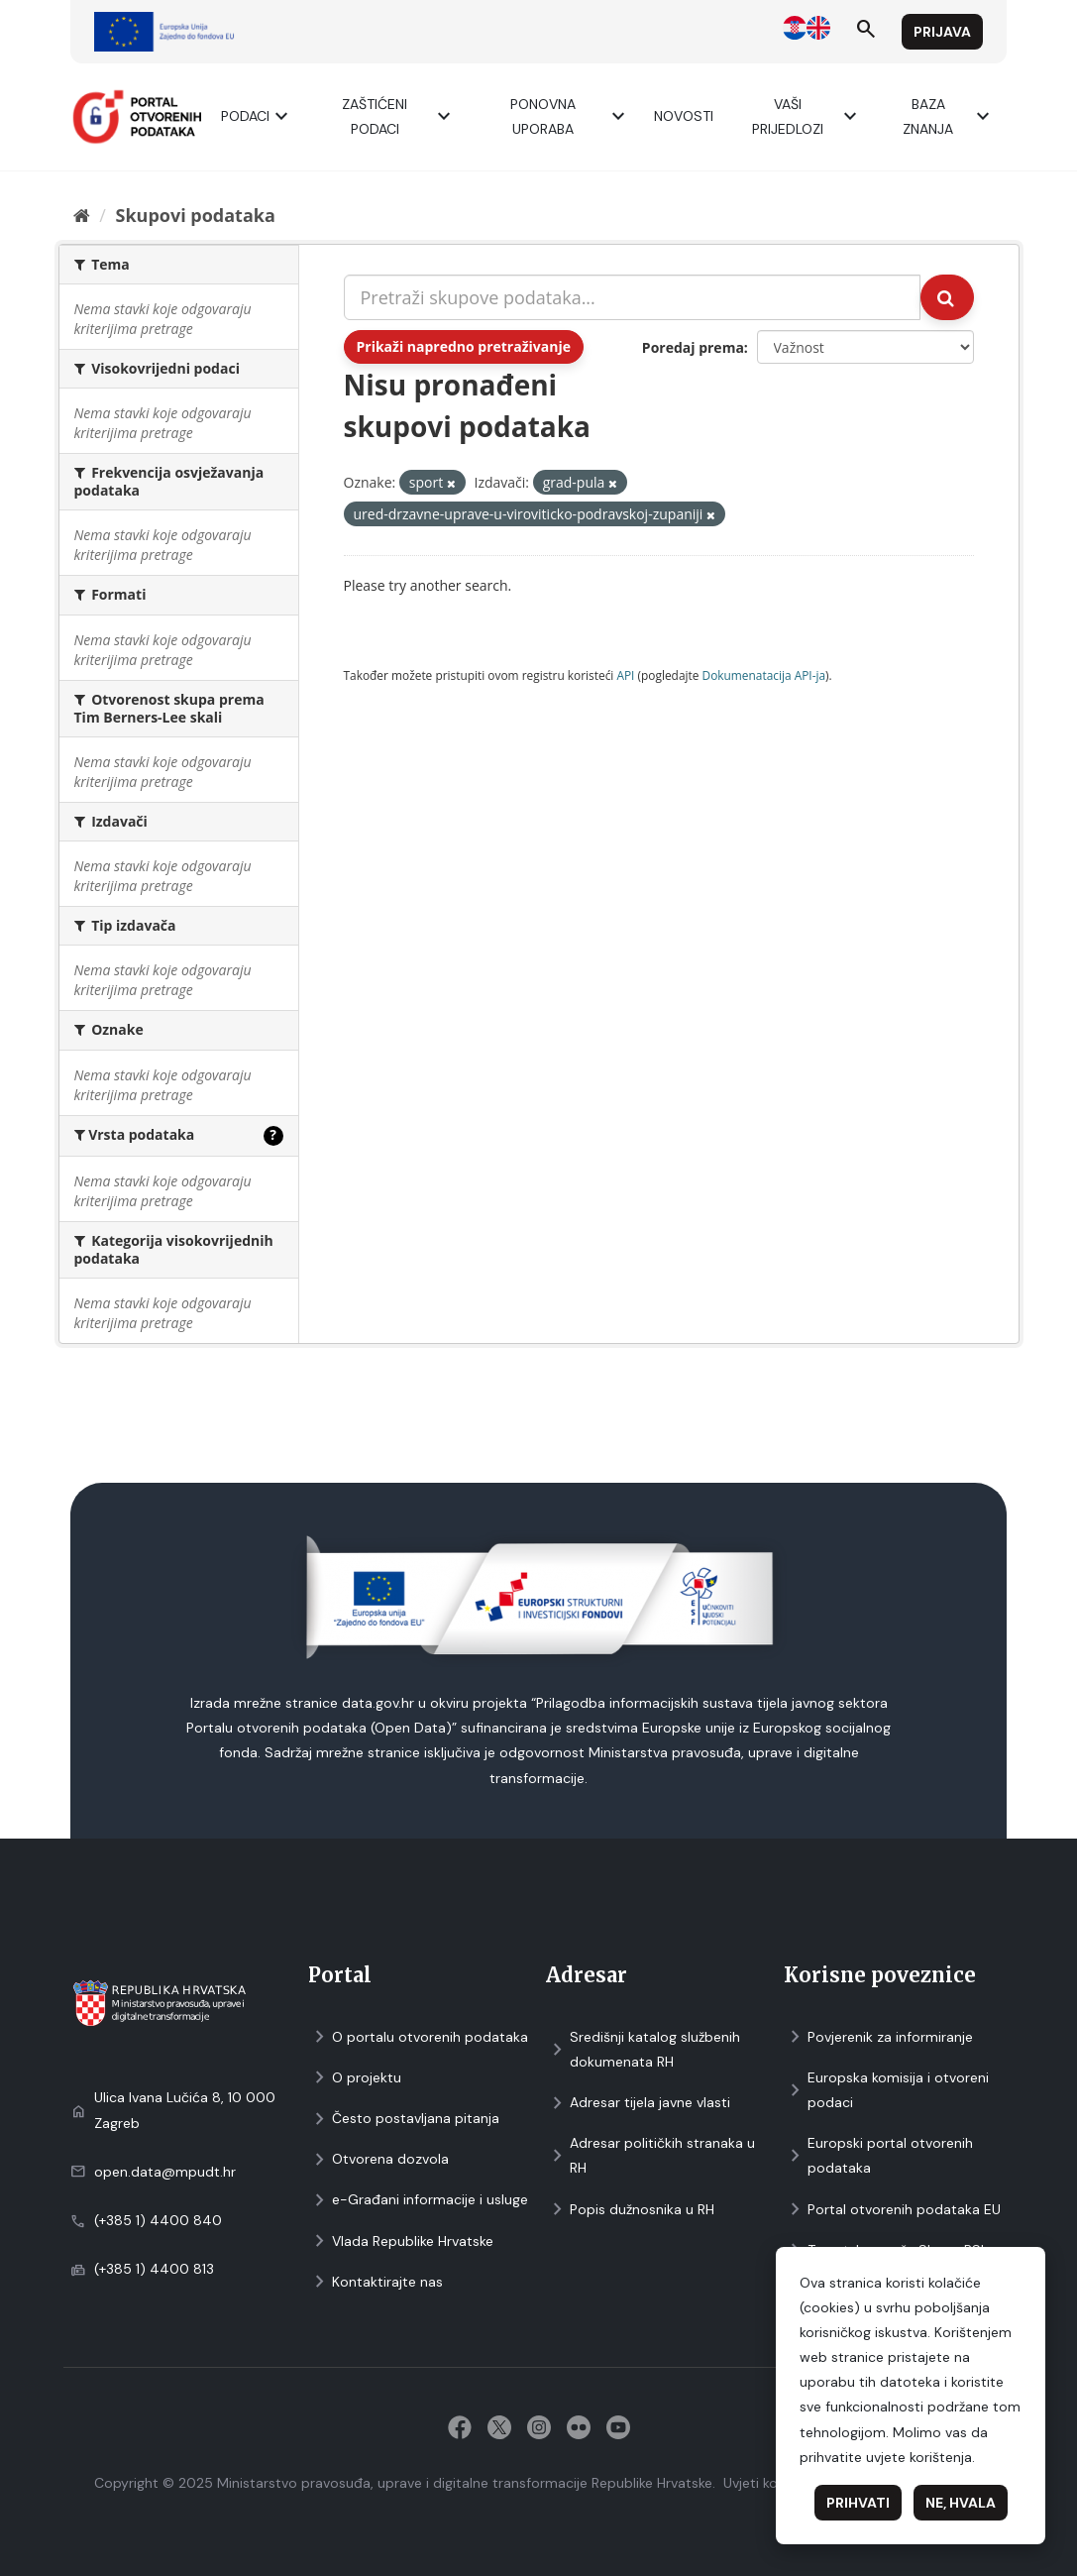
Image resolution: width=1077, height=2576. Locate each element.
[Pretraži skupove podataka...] (632, 297)
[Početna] (81, 215)
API (625, 675)
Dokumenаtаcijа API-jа (764, 675)
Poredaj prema (693, 347)
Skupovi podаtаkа (194, 215)
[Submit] (947, 297)
